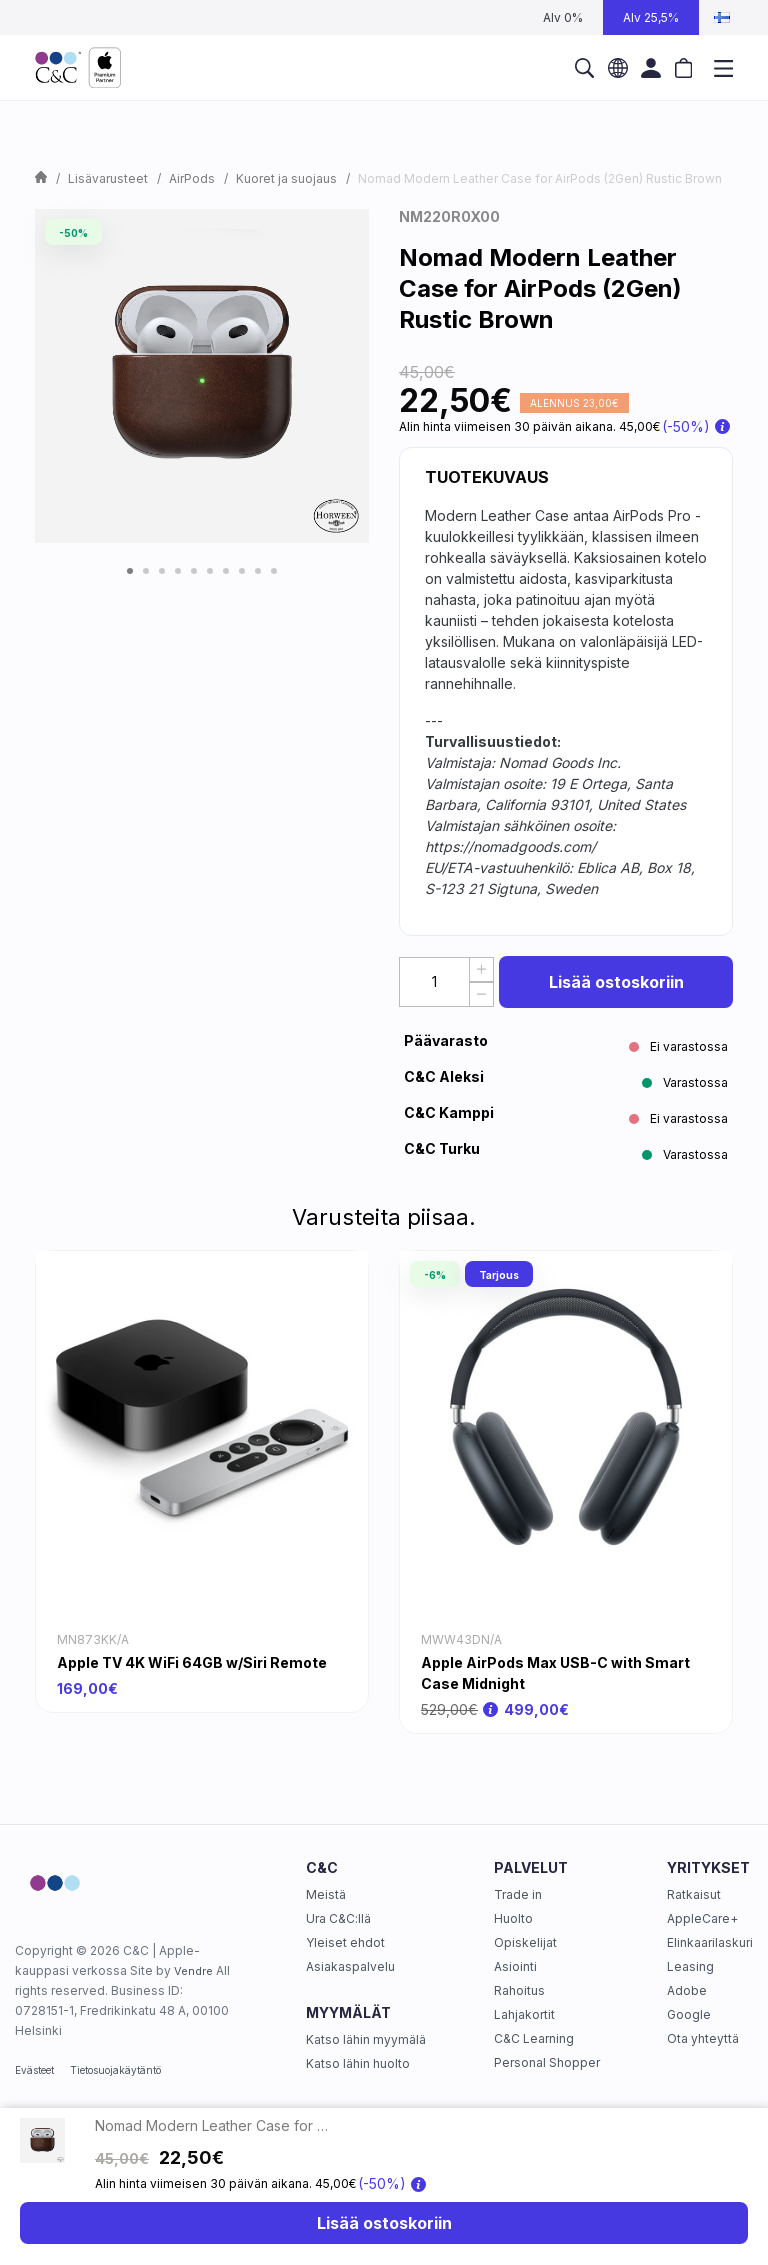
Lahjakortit (524, 2014)
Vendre (193, 1971)
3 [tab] (162, 571)
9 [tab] (258, 571)
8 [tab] (242, 571)
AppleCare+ (702, 1918)
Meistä (326, 1894)
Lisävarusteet (108, 178)
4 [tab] (178, 571)
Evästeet (34, 2070)
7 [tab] (226, 571)
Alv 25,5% (651, 17)
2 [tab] (146, 571)
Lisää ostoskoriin (616, 982)
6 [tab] (210, 571)
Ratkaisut (694, 1894)
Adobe (687, 1990)
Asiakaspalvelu (350, 1966)
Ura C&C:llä (338, 1918)
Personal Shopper (547, 2062)
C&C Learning (534, 2038)
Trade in (518, 1894)
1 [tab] (130, 571)
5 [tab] (194, 571)
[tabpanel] (202, 376)
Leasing (690, 1966)
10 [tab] (274, 571)
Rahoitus (519, 1990)
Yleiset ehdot (345, 1942)
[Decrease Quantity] (481, 994)
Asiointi (515, 1966)
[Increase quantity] (481, 969)
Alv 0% (563, 17)
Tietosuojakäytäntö (115, 2070)
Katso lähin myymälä (366, 2039)
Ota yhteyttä (703, 2038)
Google (689, 2014)
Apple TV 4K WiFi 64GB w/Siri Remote (192, 1662)
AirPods (192, 178)
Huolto (513, 1918)
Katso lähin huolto (358, 2063)
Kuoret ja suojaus (286, 178)
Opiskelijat (525, 1942)
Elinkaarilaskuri (710, 1942)
